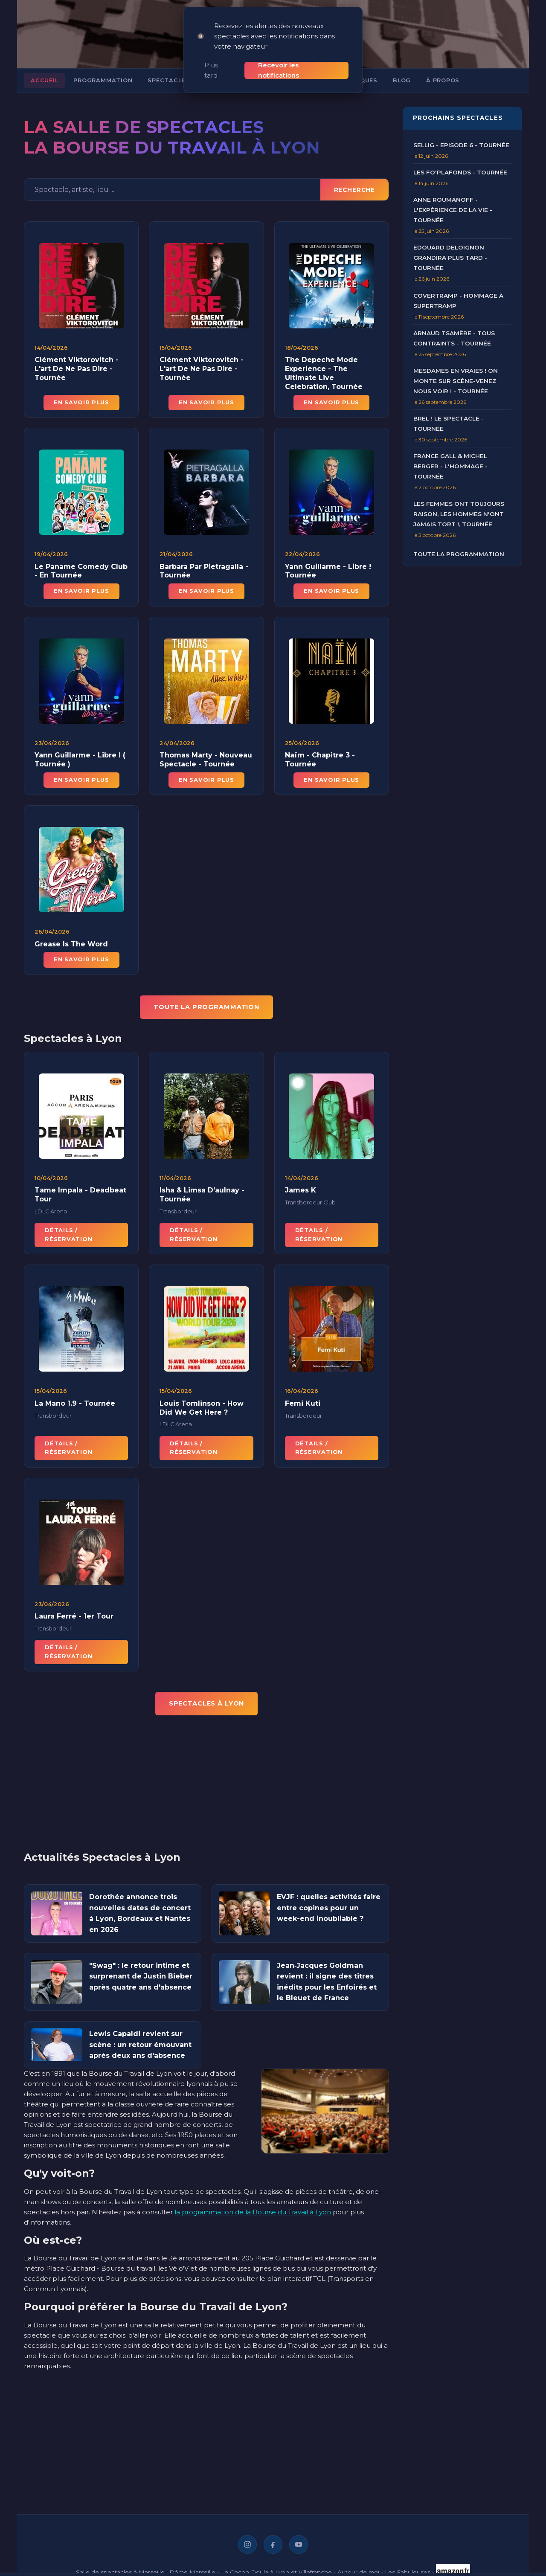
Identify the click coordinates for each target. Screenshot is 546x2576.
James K (300, 1196)
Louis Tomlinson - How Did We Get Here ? (202, 1414)
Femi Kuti (302, 1410)
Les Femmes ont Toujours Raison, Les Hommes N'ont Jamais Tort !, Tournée (458, 512)
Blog (402, 78)
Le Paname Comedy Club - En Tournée (81, 577)
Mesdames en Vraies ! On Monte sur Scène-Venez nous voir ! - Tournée (455, 379)
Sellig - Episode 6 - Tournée (461, 143)
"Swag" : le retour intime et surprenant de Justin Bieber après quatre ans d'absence (140, 1975)
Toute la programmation (458, 552)
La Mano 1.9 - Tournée (75, 1410)
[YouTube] (298, 2542)
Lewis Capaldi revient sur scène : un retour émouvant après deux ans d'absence (140, 2043)
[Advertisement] (206, 1787)
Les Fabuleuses (407, 2570)
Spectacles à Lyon (181, 78)
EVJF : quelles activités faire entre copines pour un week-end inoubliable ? (328, 1906)
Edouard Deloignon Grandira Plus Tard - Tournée (450, 256)
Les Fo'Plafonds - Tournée (460, 170)
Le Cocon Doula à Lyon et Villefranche (276, 2570)
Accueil (44, 78)
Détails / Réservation (68, 1240)
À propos (442, 78)
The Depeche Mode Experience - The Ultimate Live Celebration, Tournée (324, 371)
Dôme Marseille (192, 2570)
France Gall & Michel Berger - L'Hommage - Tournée (450, 464)
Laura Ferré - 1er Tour (74, 1623)
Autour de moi (358, 2570)
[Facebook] (273, 2542)
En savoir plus (81, 400)
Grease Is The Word (71, 950)
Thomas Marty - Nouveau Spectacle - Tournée (206, 766)
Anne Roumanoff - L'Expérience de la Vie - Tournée (452, 208)
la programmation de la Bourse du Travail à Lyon (252, 2210)
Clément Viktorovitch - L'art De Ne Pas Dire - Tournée (77, 367)
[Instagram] (247, 2542)
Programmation (102, 78)
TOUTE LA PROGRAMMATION (206, 1005)
